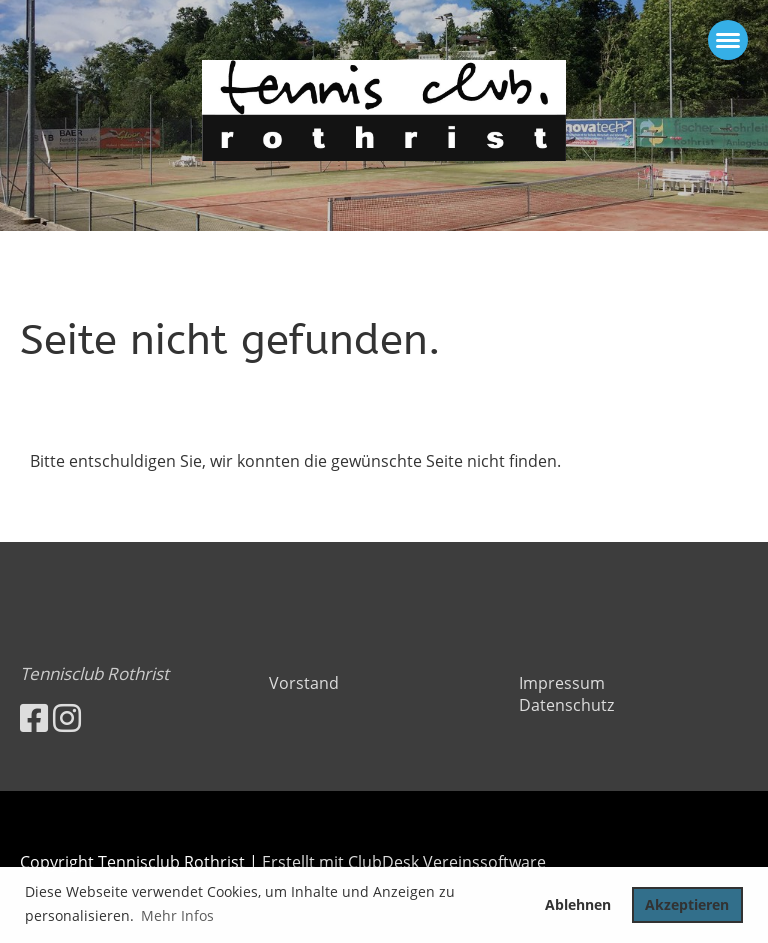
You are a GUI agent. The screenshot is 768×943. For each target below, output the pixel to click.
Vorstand (304, 683)
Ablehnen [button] (578, 904)
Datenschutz (566, 705)
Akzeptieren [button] (687, 904)
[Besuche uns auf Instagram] (67, 717)
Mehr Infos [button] (177, 915)
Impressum (562, 683)
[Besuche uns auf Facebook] (34, 717)
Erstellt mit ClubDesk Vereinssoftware (404, 862)
